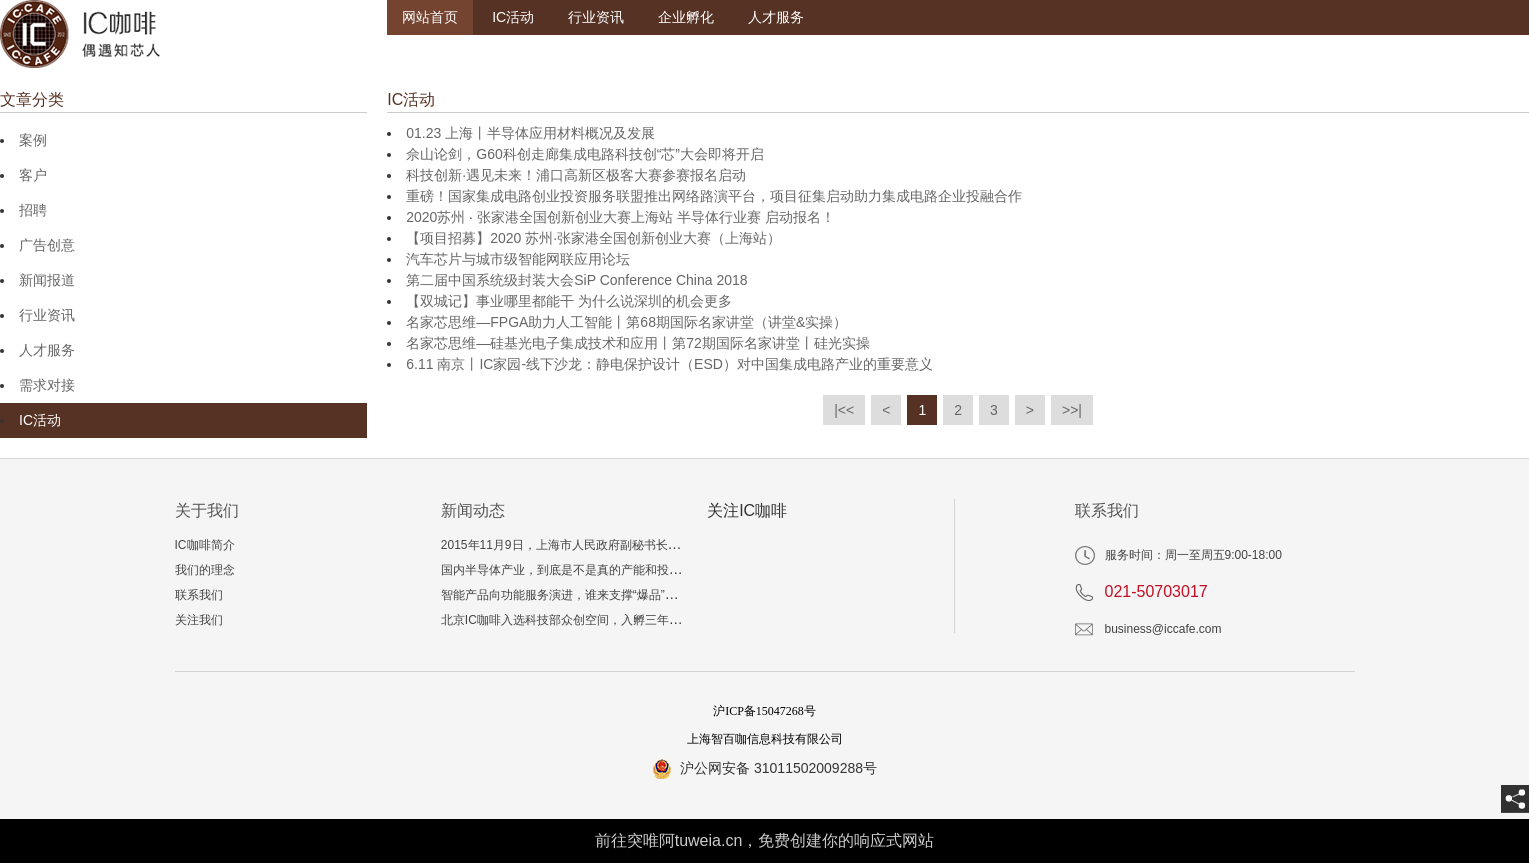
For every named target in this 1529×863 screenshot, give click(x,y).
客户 (33, 175)
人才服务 (776, 17)
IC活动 (513, 17)
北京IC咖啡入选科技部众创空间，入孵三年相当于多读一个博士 (609, 620)
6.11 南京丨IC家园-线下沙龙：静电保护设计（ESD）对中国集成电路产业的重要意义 (669, 364)
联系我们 (199, 595)
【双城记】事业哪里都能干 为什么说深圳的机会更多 (569, 301)
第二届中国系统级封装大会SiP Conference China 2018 (576, 280)
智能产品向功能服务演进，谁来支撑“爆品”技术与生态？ (589, 595)
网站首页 (430, 17)
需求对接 (47, 385)
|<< (844, 410)
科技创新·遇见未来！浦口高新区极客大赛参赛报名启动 (576, 175)
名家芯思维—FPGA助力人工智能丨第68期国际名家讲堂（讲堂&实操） (626, 322)
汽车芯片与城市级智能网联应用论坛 (518, 259)
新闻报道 (47, 280)
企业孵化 (686, 17)
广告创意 (47, 245)
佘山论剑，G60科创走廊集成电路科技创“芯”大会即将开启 (585, 154)
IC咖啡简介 (205, 545)
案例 (33, 140)
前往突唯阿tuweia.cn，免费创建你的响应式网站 (765, 840)
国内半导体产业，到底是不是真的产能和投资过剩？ (579, 570)
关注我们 (199, 620)
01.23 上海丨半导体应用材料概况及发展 (530, 133)
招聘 (33, 210)
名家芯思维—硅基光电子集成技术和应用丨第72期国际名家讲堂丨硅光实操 (638, 343)
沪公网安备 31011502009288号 (778, 768)
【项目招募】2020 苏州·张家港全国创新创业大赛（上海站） (593, 238)
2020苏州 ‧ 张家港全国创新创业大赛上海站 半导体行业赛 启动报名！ (620, 217)
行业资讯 (596, 17)
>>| (1072, 410)
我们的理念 (205, 570)
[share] (1515, 799)
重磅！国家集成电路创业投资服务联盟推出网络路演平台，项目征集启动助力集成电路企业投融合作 (714, 196)
